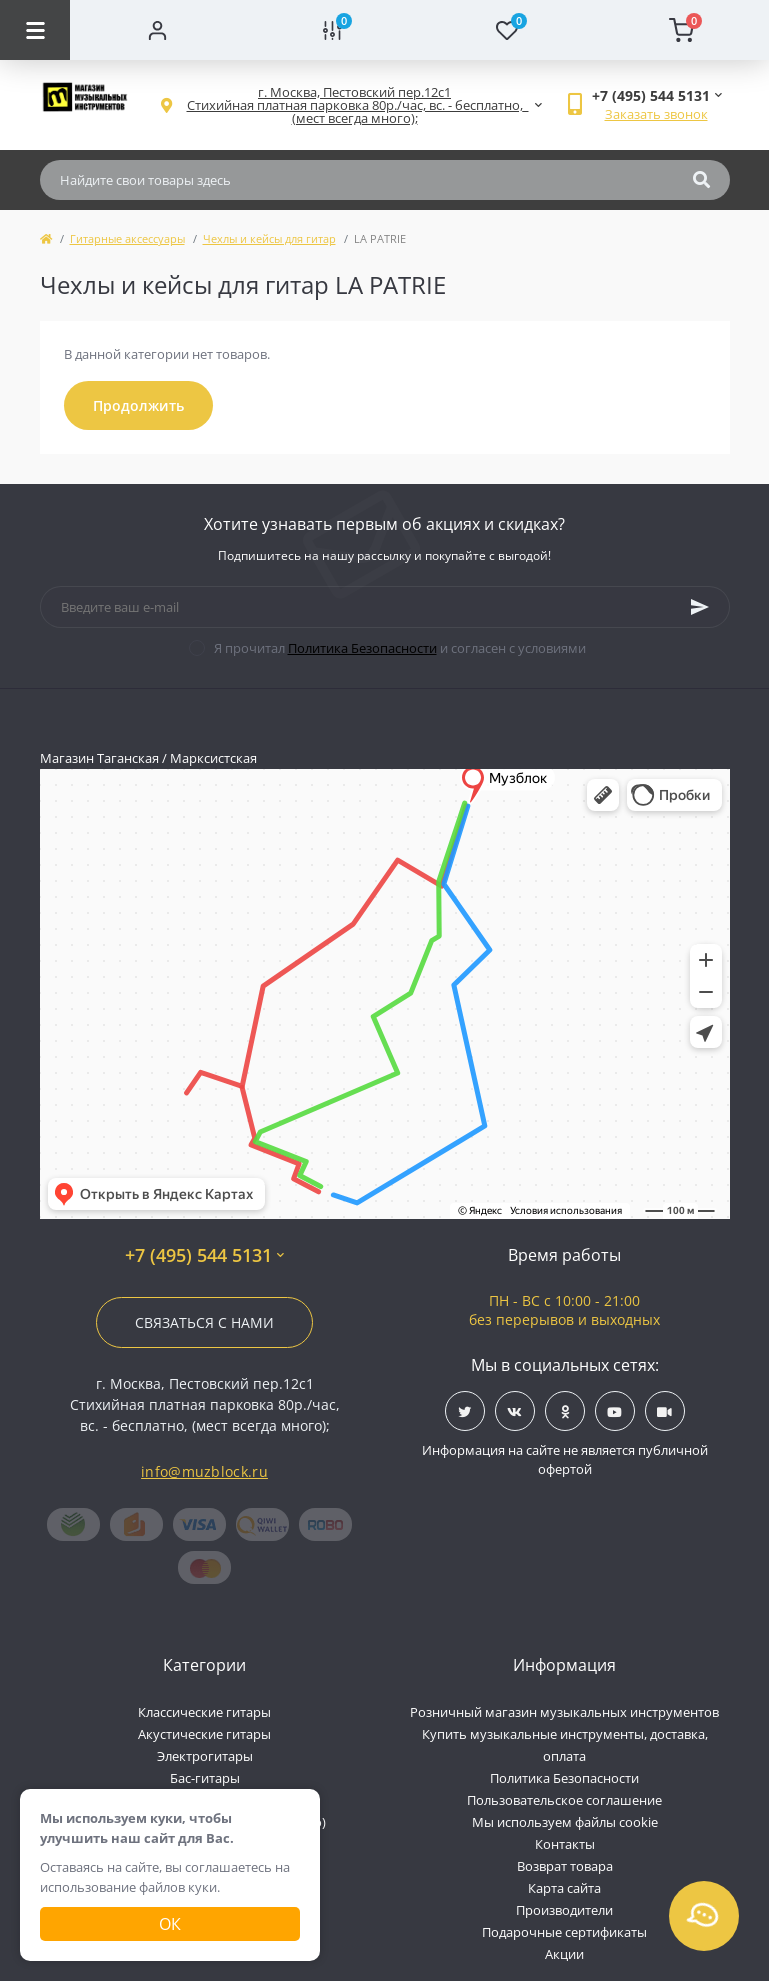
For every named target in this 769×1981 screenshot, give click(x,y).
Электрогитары (205, 1756)
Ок (170, 1924)
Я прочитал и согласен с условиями (400, 648)
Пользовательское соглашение (564, 1800)
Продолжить (138, 405)
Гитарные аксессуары (127, 238)
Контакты (565, 1844)
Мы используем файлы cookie (565, 1822)
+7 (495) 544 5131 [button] (204, 1255)
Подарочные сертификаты (564, 1932)
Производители (564, 1910)
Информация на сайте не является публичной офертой (565, 1460)
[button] (355, 105)
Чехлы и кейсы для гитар (269, 238)
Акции (564, 1954)
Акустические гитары (204, 1734)
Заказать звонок (656, 114)
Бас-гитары (205, 1778)
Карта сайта (564, 1888)
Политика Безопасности (362, 648)
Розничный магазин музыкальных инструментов (564, 1712)
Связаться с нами (204, 1322)
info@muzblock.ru (204, 1471)
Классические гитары (204, 1712)
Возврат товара (565, 1866)
